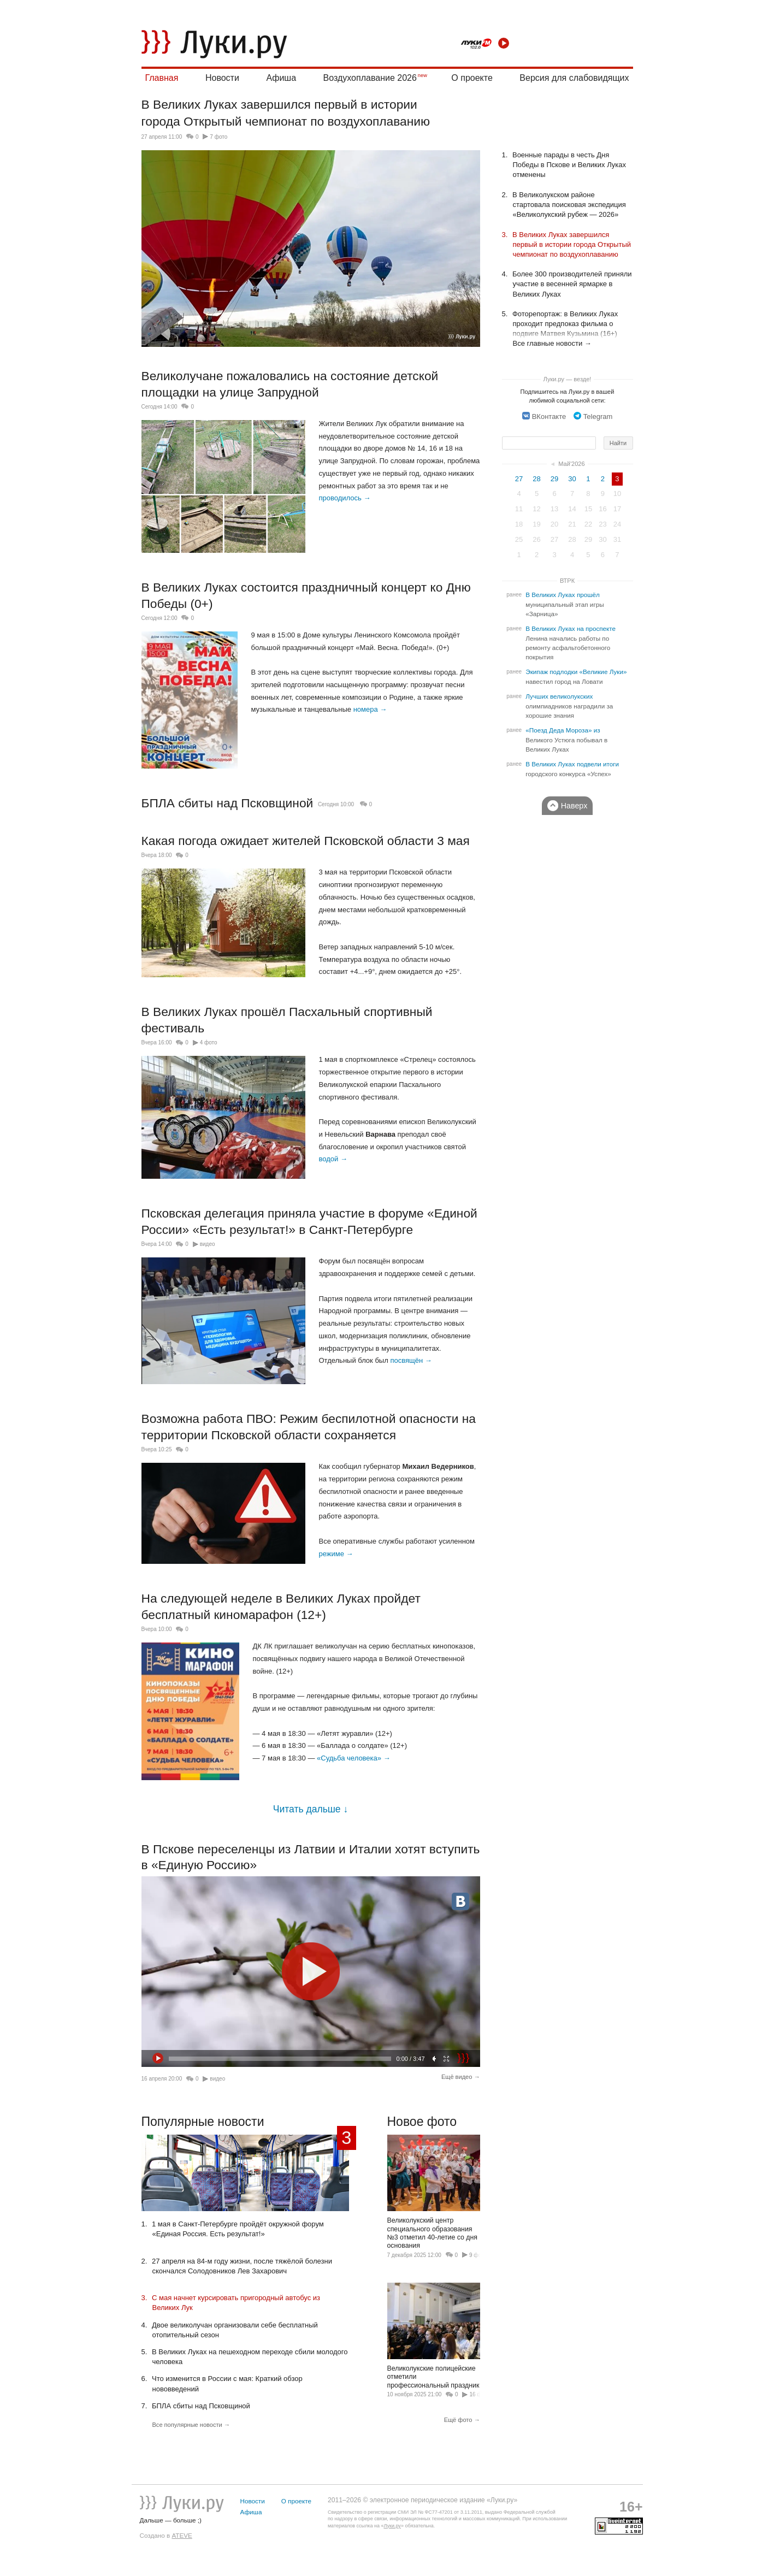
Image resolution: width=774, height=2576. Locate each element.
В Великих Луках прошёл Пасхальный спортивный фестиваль (287, 1020)
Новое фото (422, 2121)
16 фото (479, 2394)
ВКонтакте (544, 416)
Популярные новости (202, 2121)
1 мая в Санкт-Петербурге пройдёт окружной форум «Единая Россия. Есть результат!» (238, 2229)
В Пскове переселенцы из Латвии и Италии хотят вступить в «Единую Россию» (310, 1857)
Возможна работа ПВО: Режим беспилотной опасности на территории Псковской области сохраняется (308, 1426)
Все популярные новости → (191, 2424)
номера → (370, 709)
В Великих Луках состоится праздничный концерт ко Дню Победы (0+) (306, 595)
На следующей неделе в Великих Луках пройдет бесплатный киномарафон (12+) (281, 1606)
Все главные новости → (552, 343)
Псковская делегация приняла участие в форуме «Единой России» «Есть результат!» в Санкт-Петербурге (309, 1221)
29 (554, 479)
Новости (222, 77)
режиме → (336, 1554)
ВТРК (567, 580)
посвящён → (411, 1360)
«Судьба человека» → (354, 1758)
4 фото (208, 1042)
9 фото (478, 2255)
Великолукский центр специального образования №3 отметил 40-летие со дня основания (433, 2192)
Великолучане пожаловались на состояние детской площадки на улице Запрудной (290, 384)
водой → (333, 1159)
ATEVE (182, 2535)
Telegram (593, 416)
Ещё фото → (462, 2420)
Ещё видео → (460, 2076)
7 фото (218, 137)
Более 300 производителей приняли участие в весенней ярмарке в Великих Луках (572, 284)
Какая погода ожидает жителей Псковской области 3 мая (305, 841)
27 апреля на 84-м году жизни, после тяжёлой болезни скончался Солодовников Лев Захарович (242, 2266)
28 (536, 479)
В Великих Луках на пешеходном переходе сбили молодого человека (250, 2357)
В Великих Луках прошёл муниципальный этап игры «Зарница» (564, 604)
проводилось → (345, 498)
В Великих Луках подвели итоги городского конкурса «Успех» (572, 769)
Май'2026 (571, 463)
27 (519, 479)
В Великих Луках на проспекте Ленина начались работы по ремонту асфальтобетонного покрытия (570, 642)
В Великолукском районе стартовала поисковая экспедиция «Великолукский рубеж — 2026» (569, 204)
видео (207, 1244)
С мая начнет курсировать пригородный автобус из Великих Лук (236, 2303)
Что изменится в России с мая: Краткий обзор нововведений (227, 2383)
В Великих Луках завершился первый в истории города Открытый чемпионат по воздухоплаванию (572, 244)
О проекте (471, 77)
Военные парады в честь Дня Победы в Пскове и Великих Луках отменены (570, 165)
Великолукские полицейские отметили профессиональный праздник (433, 2336)
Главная (162, 77)
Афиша (281, 77)
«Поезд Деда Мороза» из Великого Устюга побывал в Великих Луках (566, 740)
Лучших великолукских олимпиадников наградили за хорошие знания (569, 706)
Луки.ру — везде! (567, 379)
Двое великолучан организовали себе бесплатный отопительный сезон (235, 2330)
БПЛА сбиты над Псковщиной (227, 803)
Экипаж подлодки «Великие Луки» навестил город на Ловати (576, 677)
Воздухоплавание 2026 (370, 77)
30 (572, 479)
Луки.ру (391, 2525)
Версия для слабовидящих (574, 77)
